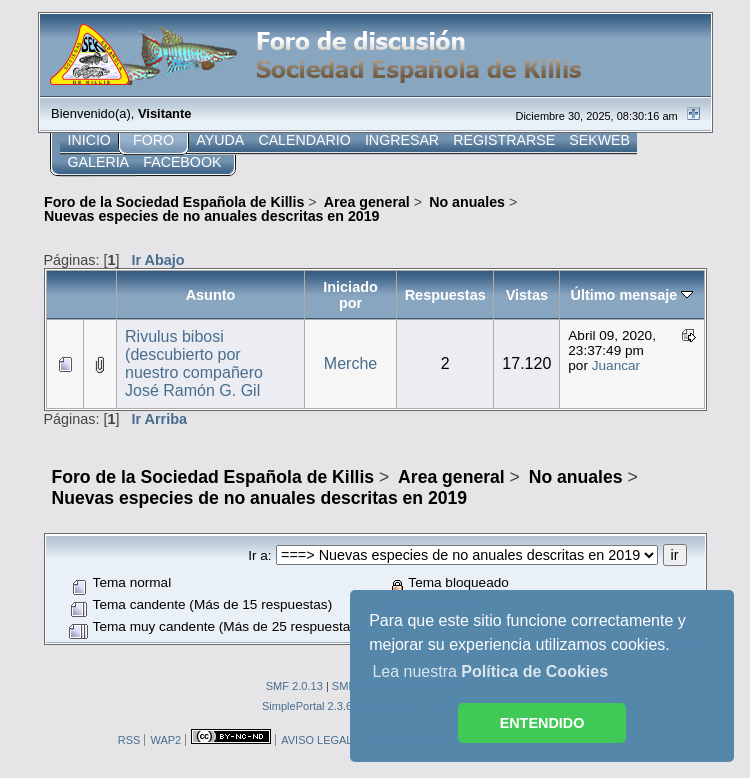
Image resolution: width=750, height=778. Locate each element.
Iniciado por (350, 295)
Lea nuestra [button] (490, 671)
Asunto (211, 295)
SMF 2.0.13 (294, 686)
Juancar (616, 365)
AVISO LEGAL (316, 740)
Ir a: (259, 555)
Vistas (527, 295)
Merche (350, 363)
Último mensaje (632, 295)
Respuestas (445, 295)
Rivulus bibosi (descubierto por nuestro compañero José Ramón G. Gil (194, 363)
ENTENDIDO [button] (542, 723)
